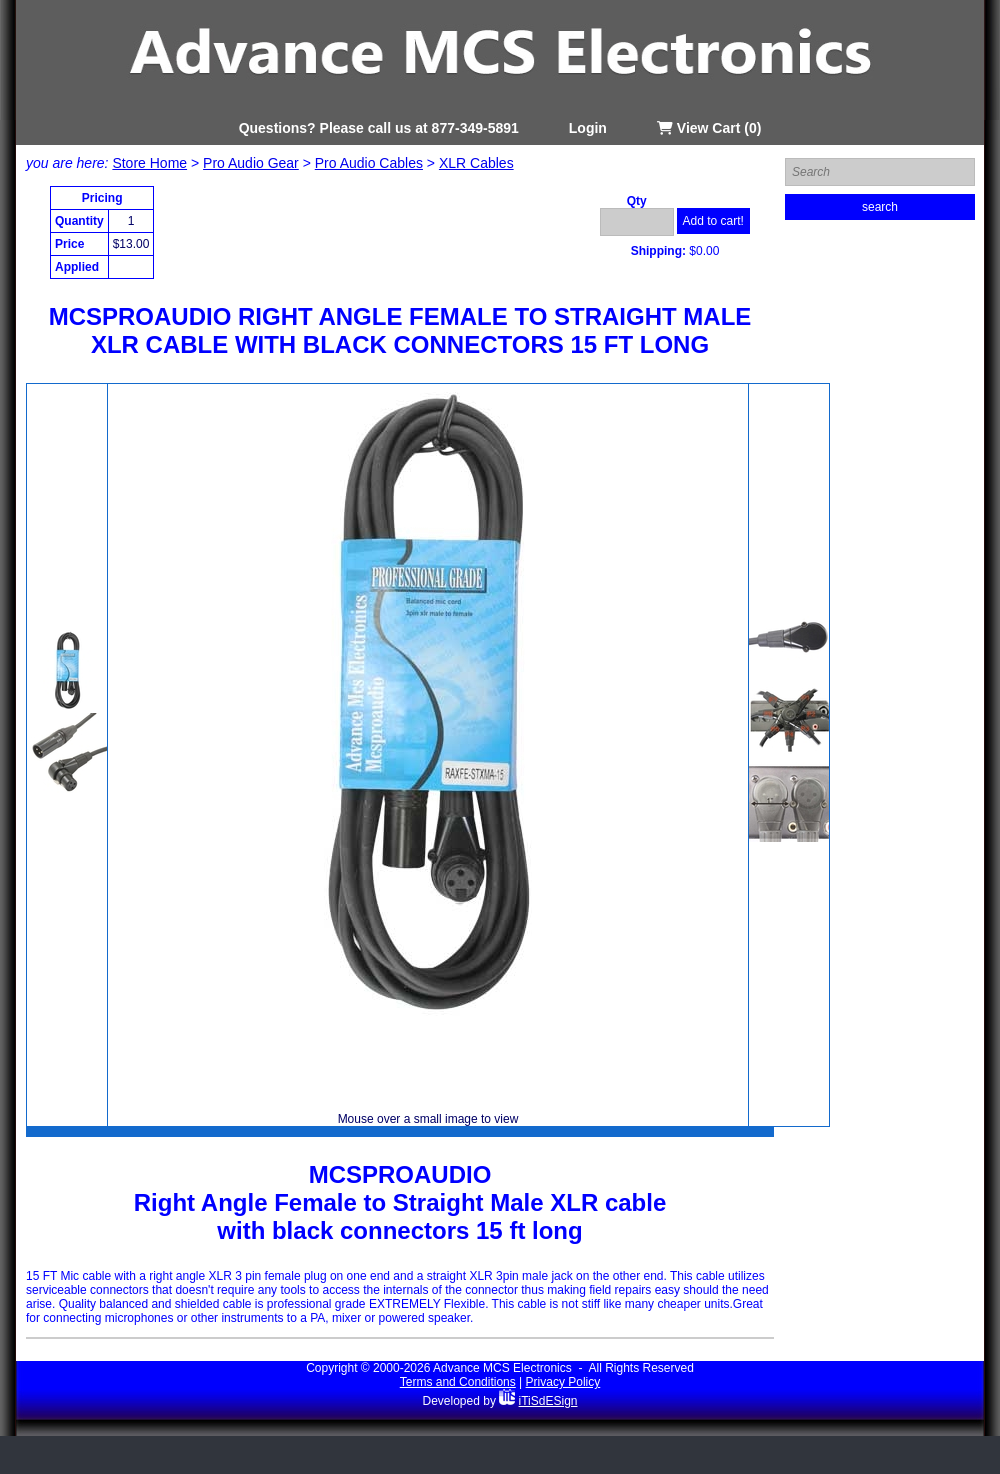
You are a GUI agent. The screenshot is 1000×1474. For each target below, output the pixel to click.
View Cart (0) (709, 128)
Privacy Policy (563, 1382)
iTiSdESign (548, 1401)
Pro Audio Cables (369, 163)
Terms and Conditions (458, 1382)
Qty (637, 201)
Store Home (149, 163)
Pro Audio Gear (251, 163)
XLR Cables (476, 163)
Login (588, 128)
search (880, 207)
